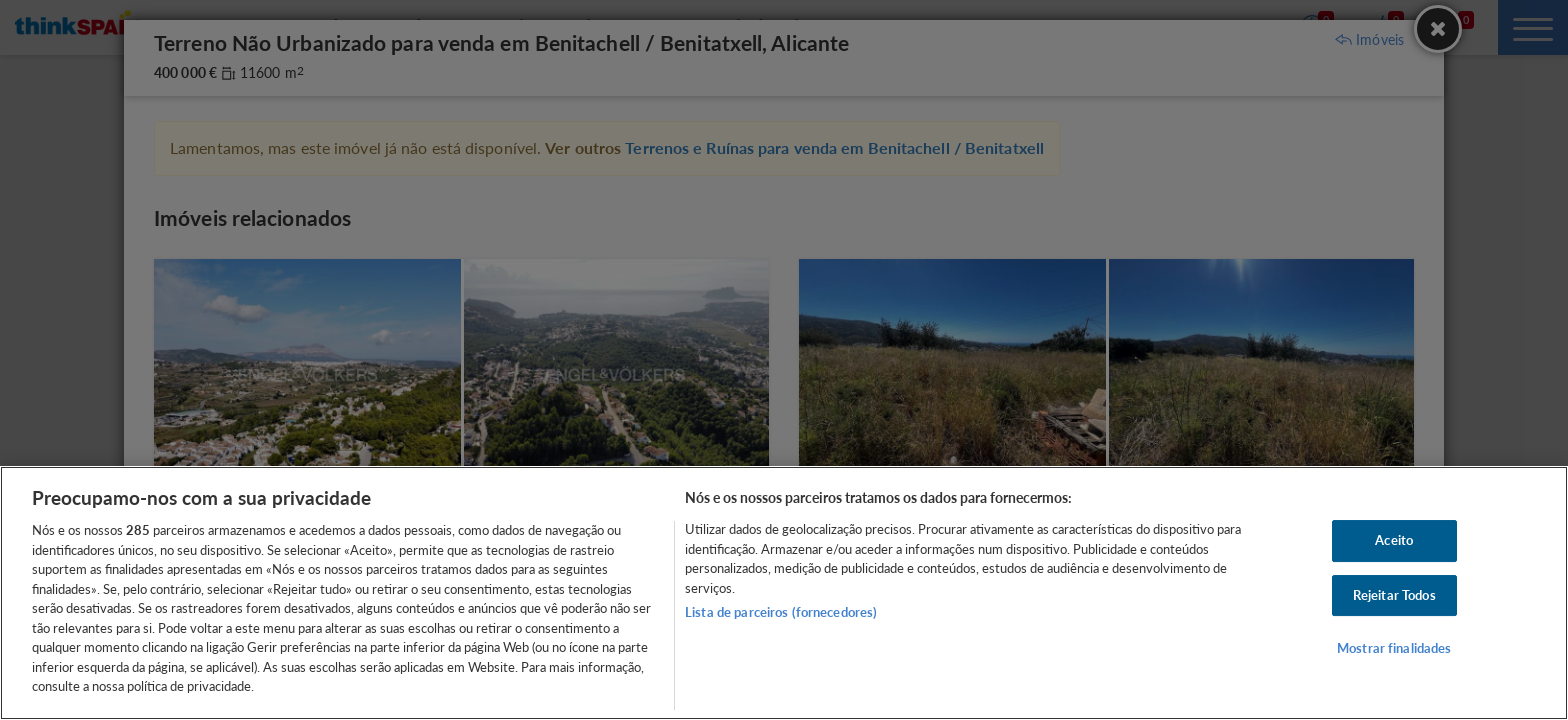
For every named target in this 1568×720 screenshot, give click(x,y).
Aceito (1394, 540)
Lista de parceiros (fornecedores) (781, 612)
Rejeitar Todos (1394, 595)
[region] (784, 593)
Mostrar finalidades (1394, 649)
